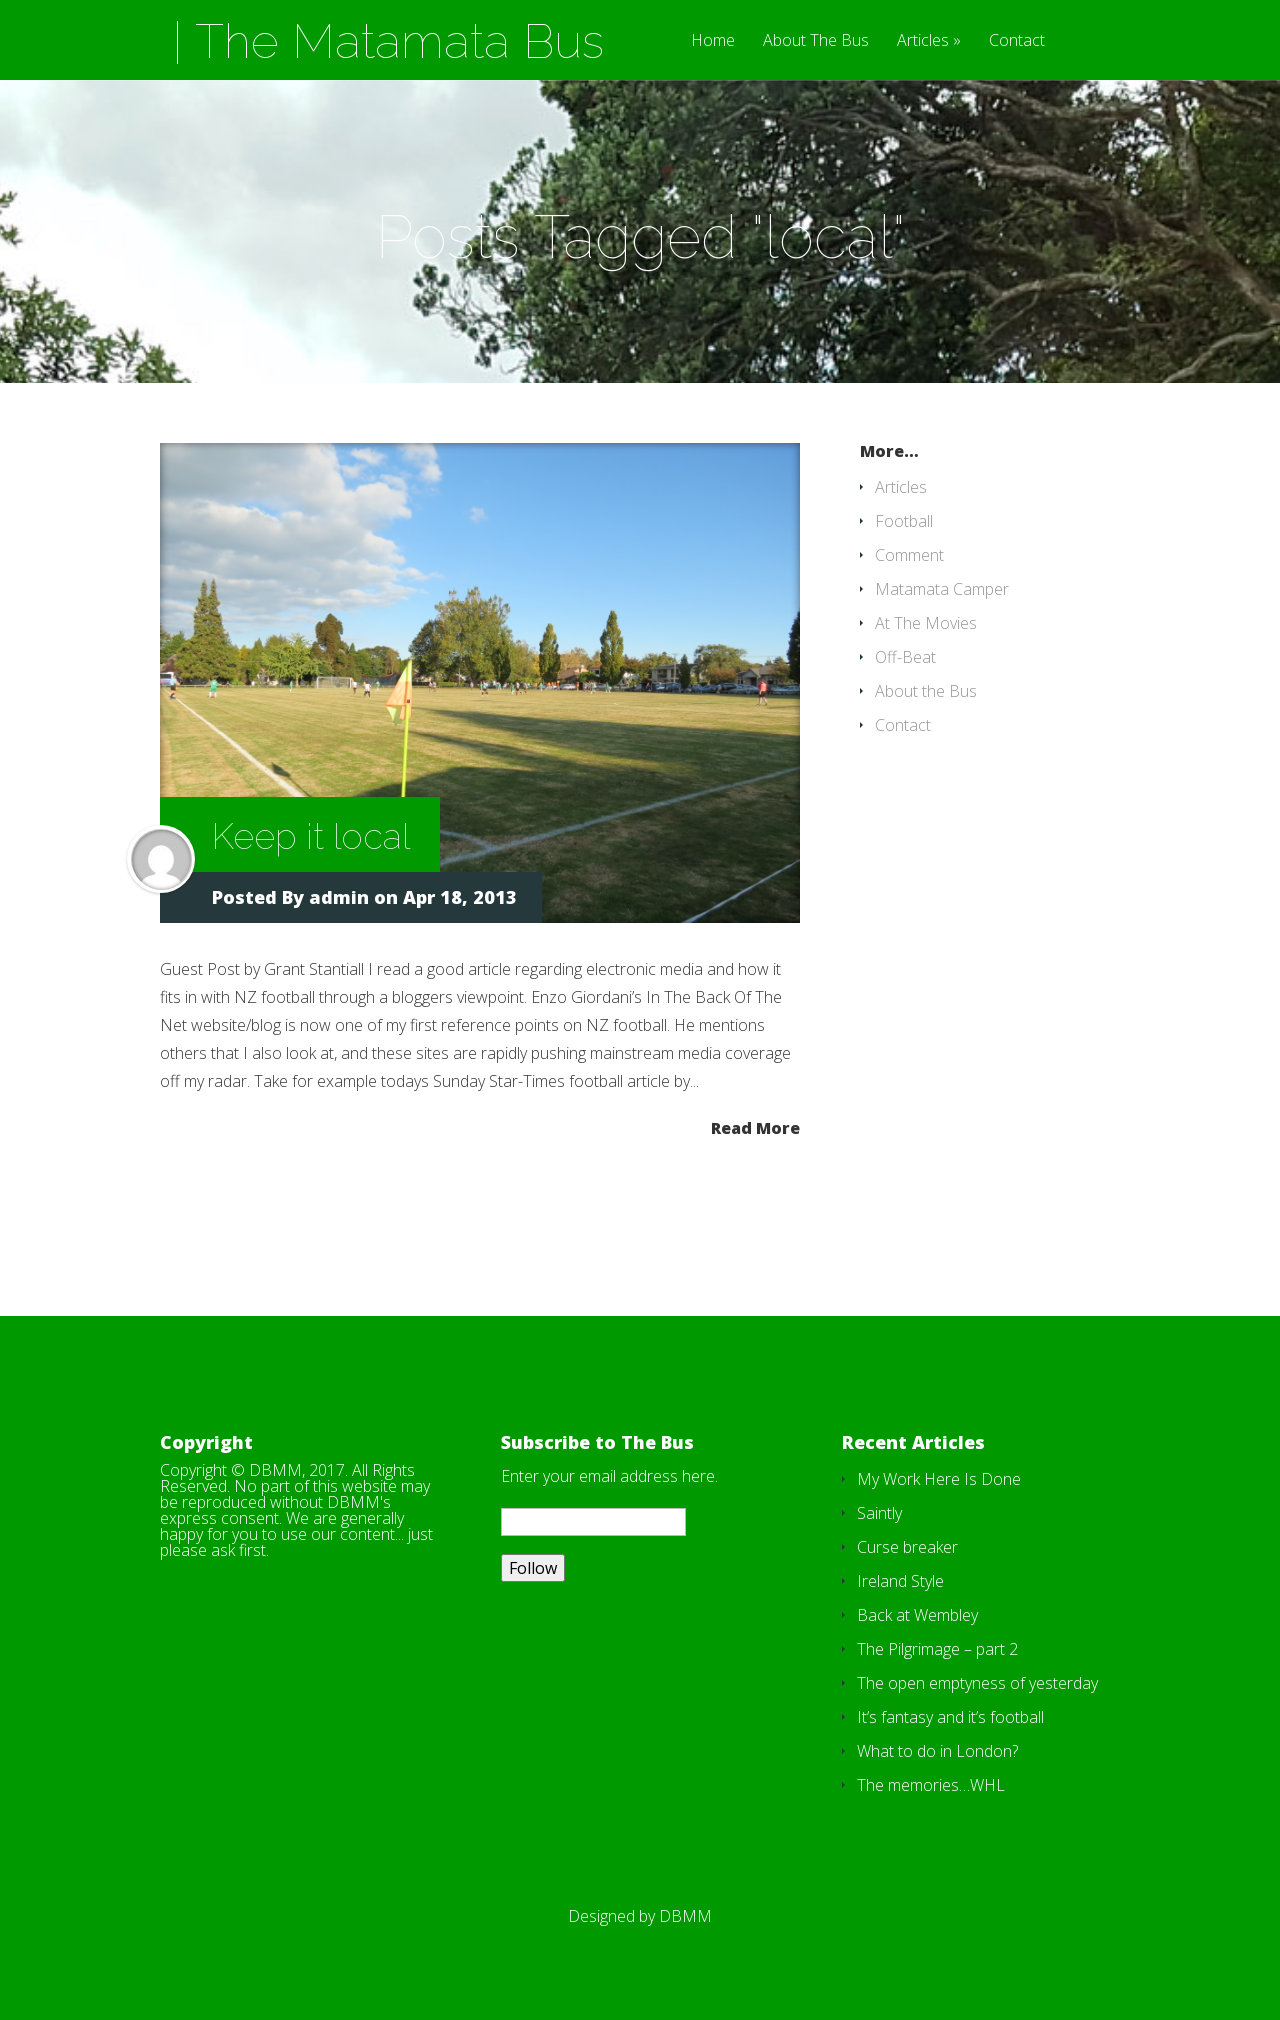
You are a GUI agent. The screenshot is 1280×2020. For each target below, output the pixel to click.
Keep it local (311, 836)
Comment (909, 555)
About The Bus (816, 41)
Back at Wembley (917, 1615)
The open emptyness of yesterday (977, 1683)
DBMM (685, 1916)
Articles (923, 41)
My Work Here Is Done (939, 1479)
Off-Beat (905, 657)
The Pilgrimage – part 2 (937, 1649)
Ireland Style (900, 1581)
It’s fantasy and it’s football (950, 1717)
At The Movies (926, 623)
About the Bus (926, 691)
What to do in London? (937, 1751)
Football (904, 521)
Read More (755, 1126)
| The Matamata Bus (388, 41)
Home (713, 41)
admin (339, 897)
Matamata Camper (942, 589)
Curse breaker (907, 1547)
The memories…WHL (931, 1785)
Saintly (879, 1513)
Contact (1017, 41)
